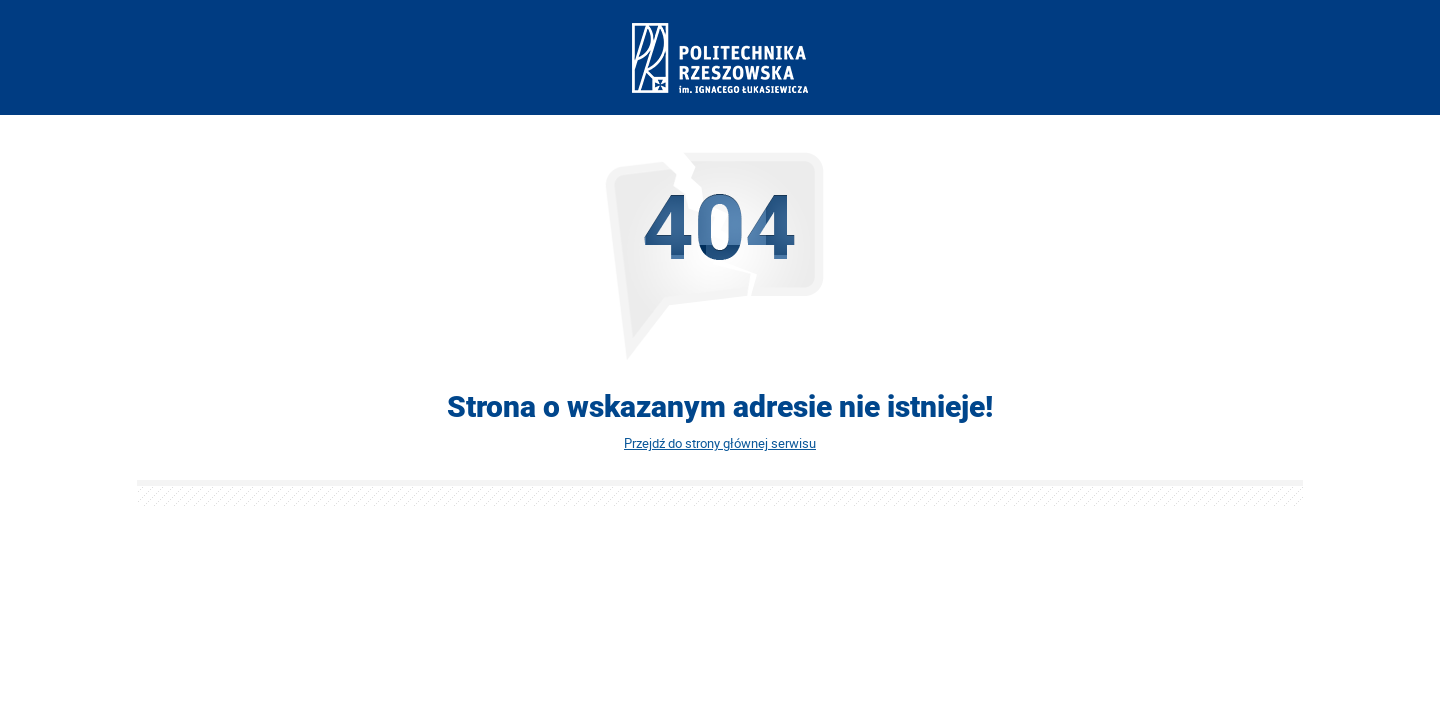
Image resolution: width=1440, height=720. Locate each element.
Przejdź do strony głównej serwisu (720, 443)
